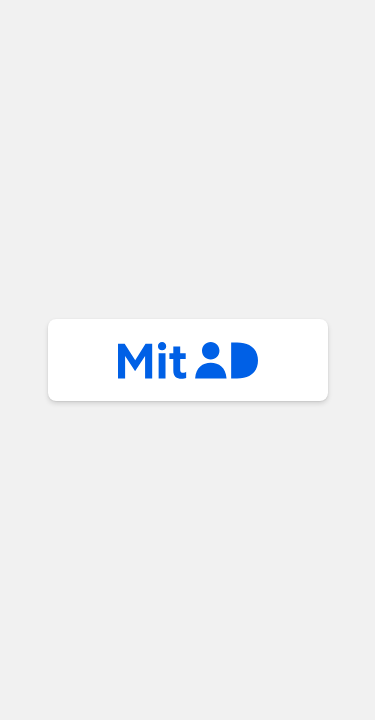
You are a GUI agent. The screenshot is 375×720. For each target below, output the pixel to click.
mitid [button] (188, 360)
